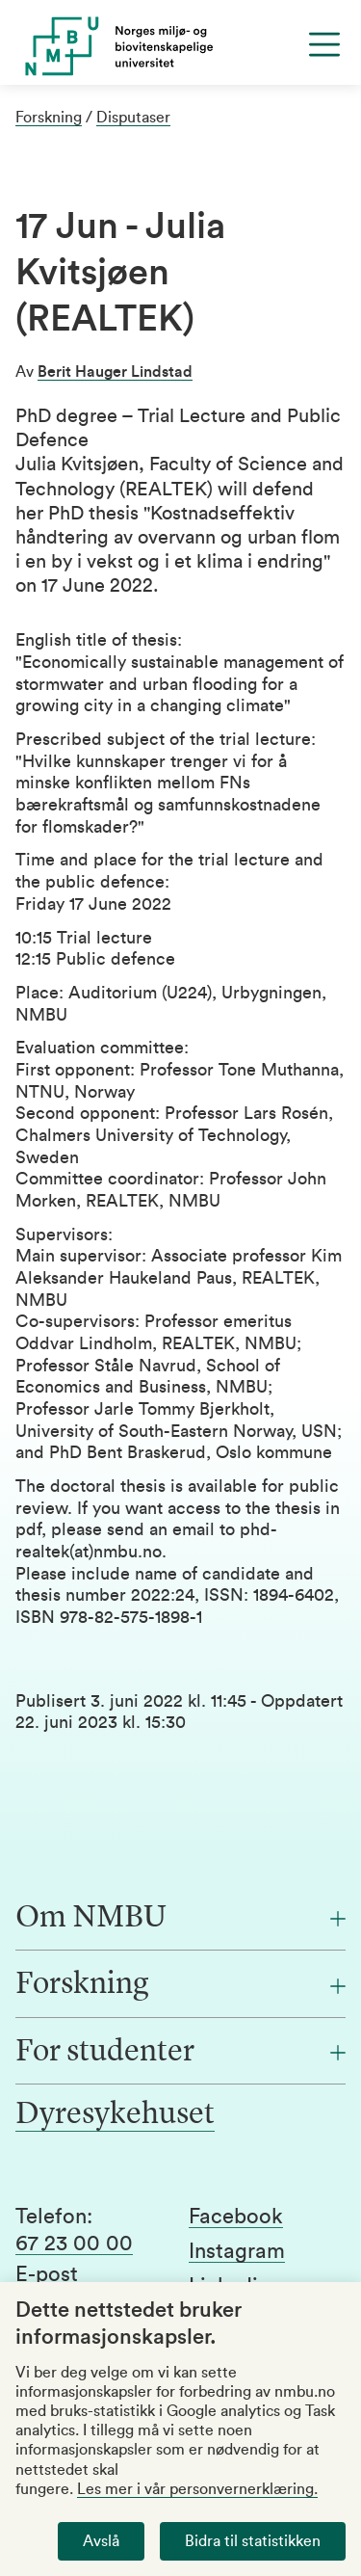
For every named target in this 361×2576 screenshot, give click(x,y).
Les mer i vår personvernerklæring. (197, 2489)
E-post (46, 2274)
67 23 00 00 (74, 2243)
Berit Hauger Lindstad (115, 372)
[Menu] (324, 44)
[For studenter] (180, 2052)
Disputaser (133, 117)
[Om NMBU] (180, 1918)
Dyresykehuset (115, 2115)
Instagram (237, 2251)
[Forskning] (180, 1985)
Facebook (236, 2216)
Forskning (48, 117)
